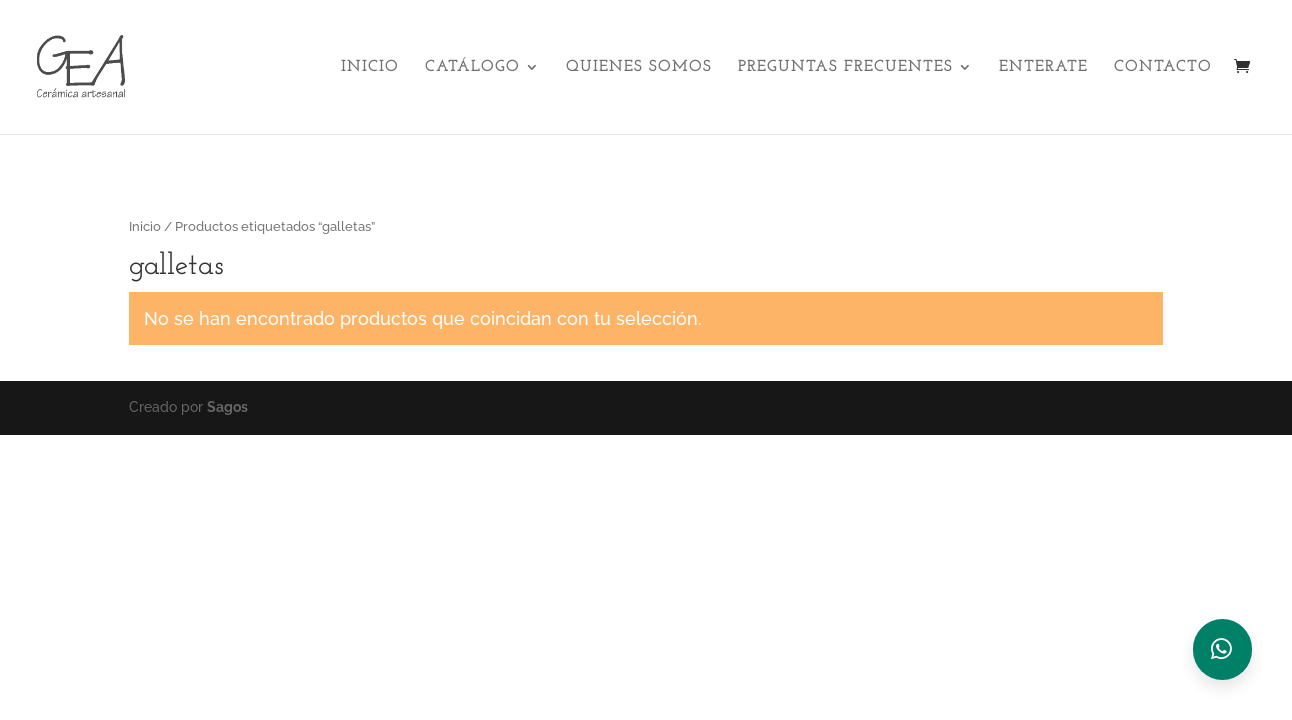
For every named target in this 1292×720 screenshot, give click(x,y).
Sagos (227, 407)
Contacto (1163, 67)
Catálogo (472, 67)
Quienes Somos (639, 67)
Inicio (370, 67)
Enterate (1043, 67)
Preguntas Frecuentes (845, 67)
